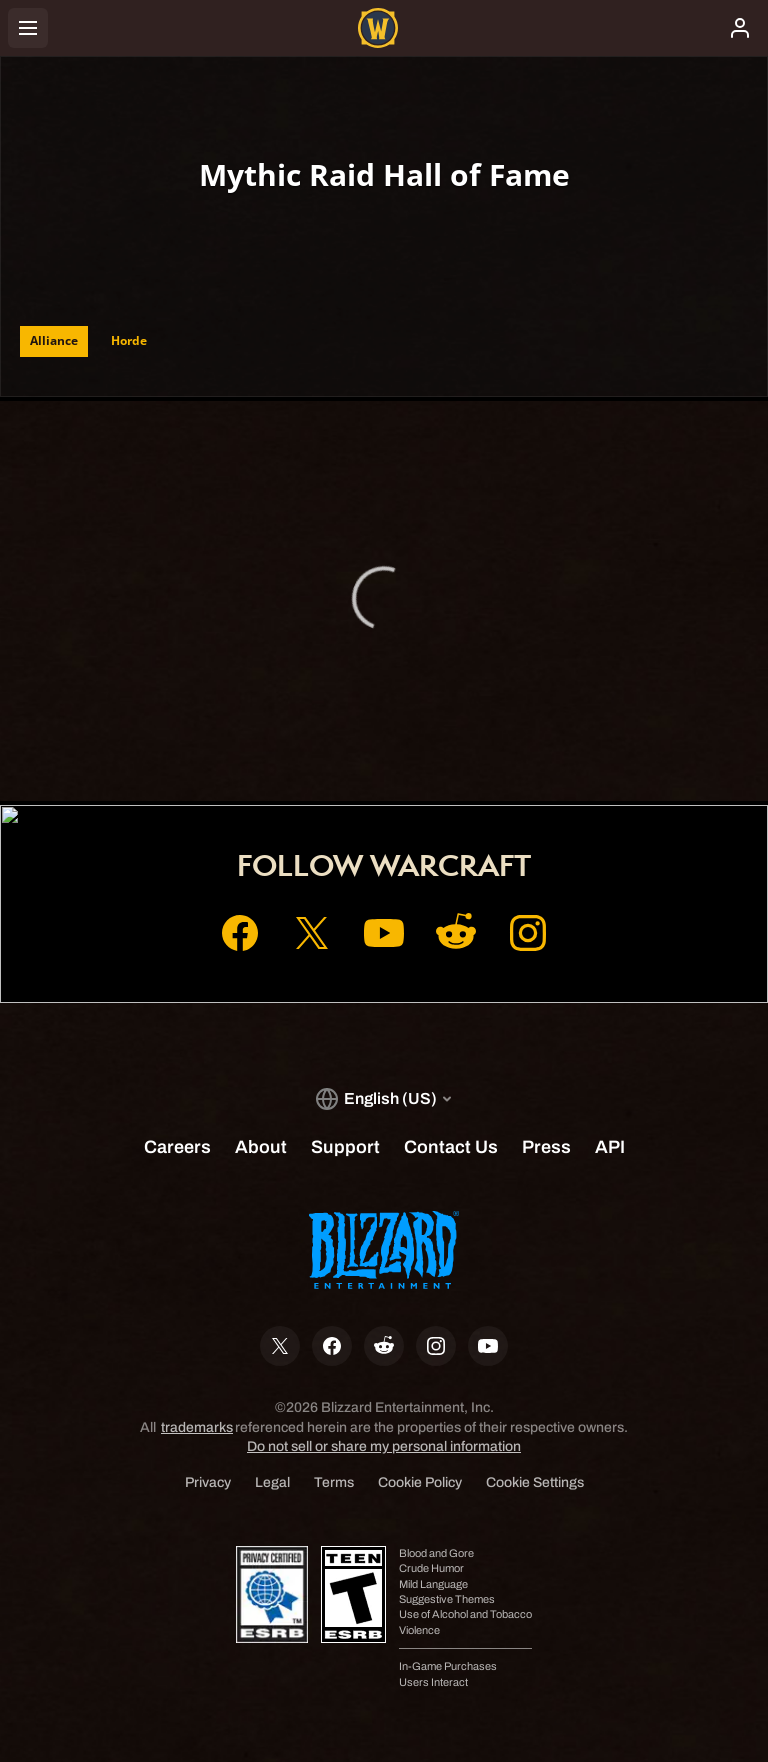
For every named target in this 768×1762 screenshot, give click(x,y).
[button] (245, 230)
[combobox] (245, 230)
